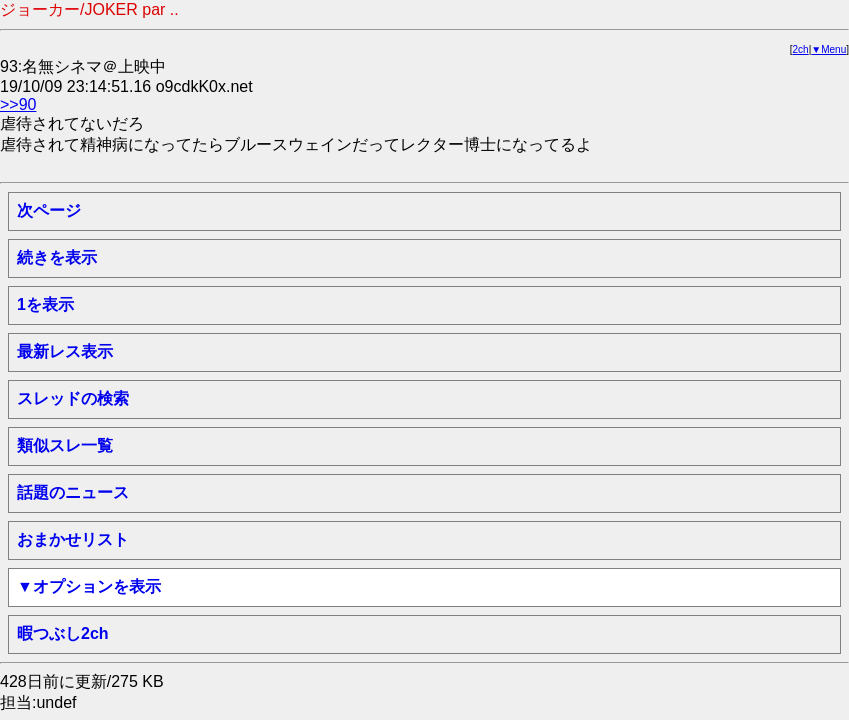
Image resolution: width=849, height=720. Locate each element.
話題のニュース (73, 492)
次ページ (49, 210)
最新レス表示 (65, 351)
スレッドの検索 (73, 398)
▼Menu (828, 49)
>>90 (18, 104)
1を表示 (45, 304)
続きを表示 (57, 257)
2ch (801, 49)
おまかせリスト (73, 539)
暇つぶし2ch (63, 633)
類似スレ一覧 (65, 445)
